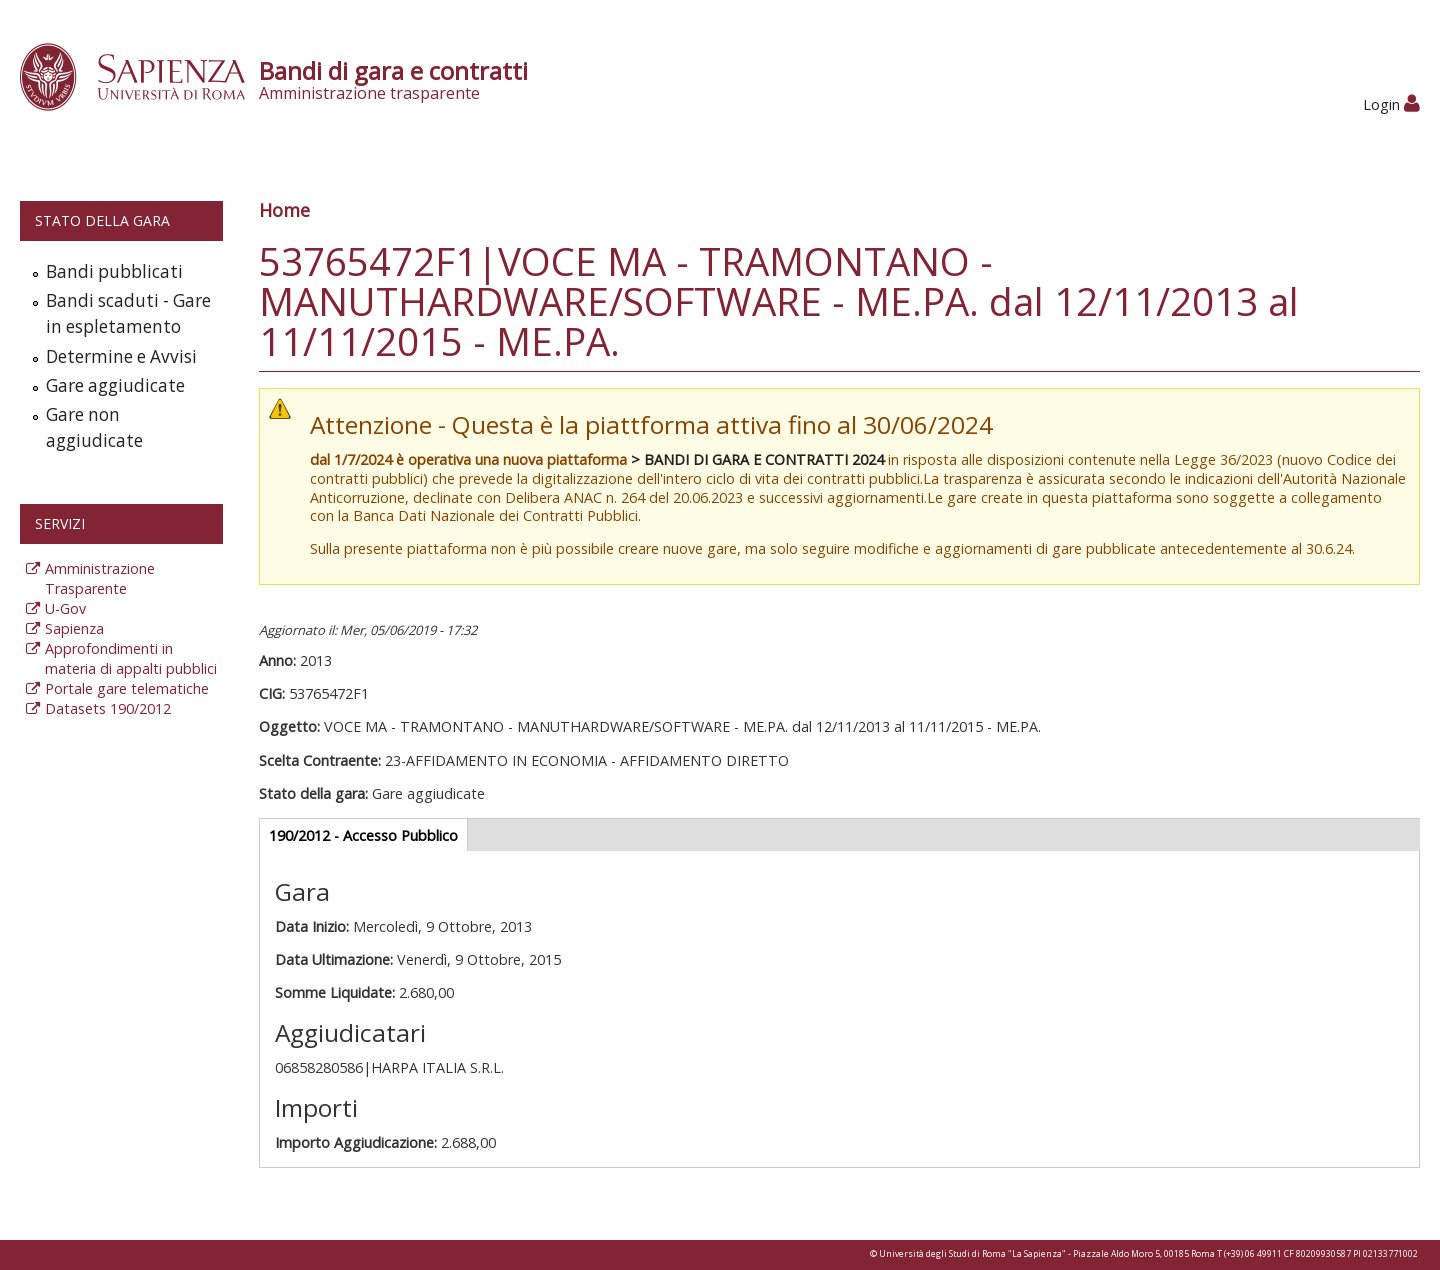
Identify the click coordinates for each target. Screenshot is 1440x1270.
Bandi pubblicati (114, 271)
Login (1391, 104)
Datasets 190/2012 (108, 708)
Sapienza (74, 628)
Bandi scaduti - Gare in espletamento (128, 313)
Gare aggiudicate (115, 385)
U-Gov (65, 608)
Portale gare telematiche (127, 688)
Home (284, 210)
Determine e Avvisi (121, 356)
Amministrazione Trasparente (100, 578)
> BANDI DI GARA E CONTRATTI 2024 (757, 459)
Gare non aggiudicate (94, 427)
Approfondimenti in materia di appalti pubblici (131, 658)
